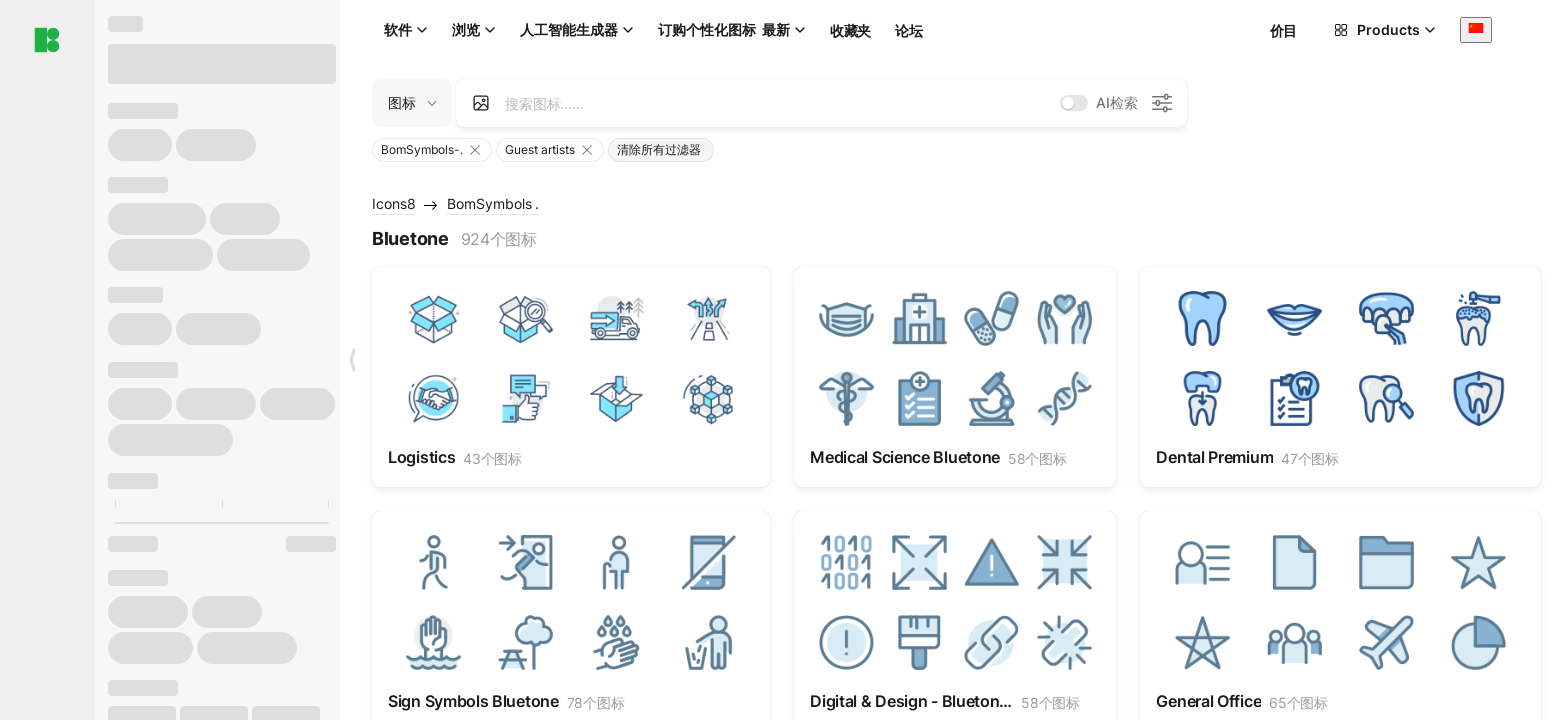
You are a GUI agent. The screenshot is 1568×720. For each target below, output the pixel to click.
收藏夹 (850, 30)
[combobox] (1476, 29)
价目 (1283, 30)
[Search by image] (481, 103)
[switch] (1074, 103)
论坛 (908, 30)
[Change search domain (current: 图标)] (412, 103)
